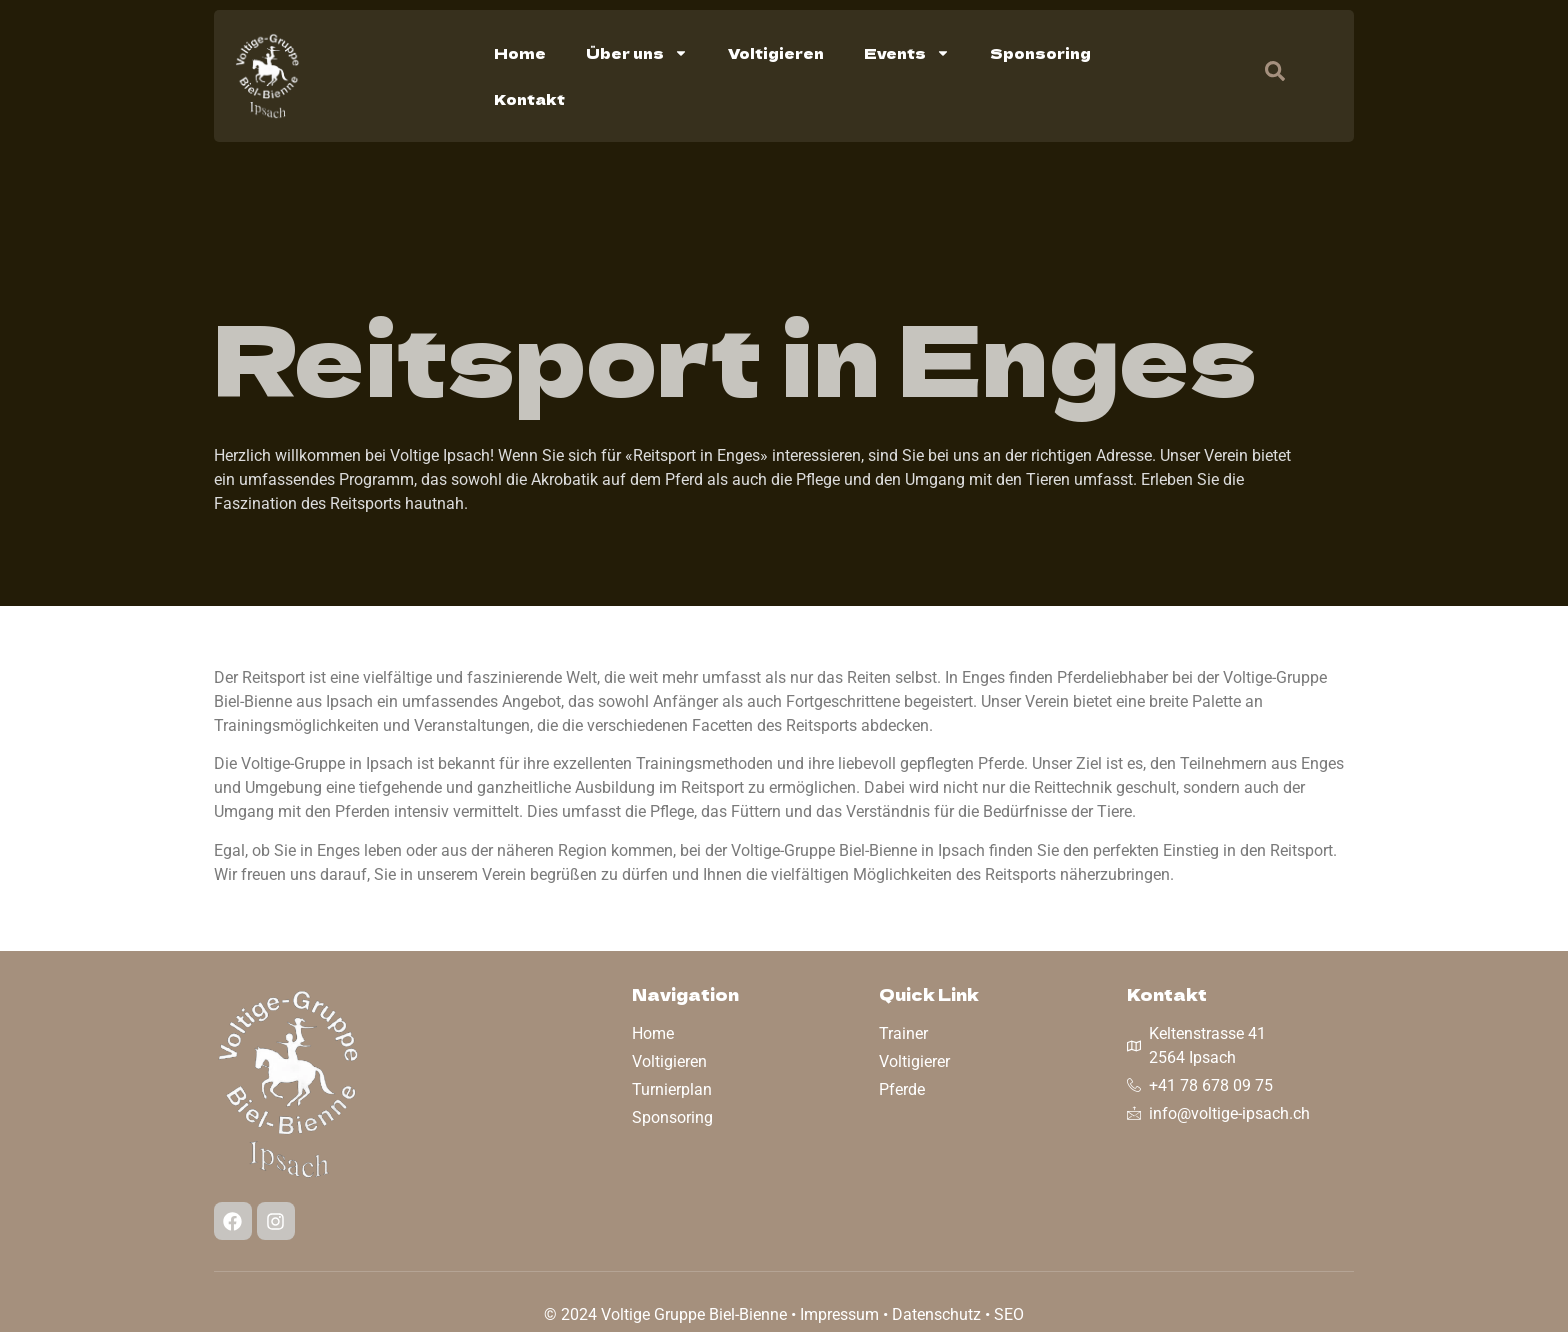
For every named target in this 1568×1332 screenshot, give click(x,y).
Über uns (637, 53)
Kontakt (529, 99)
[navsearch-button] (1265, 76)
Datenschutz (936, 1314)
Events (907, 53)
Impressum (839, 1314)
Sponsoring (1040, 53)
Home (520, 53)
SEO (1009, 1314)
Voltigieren (776, 53)
